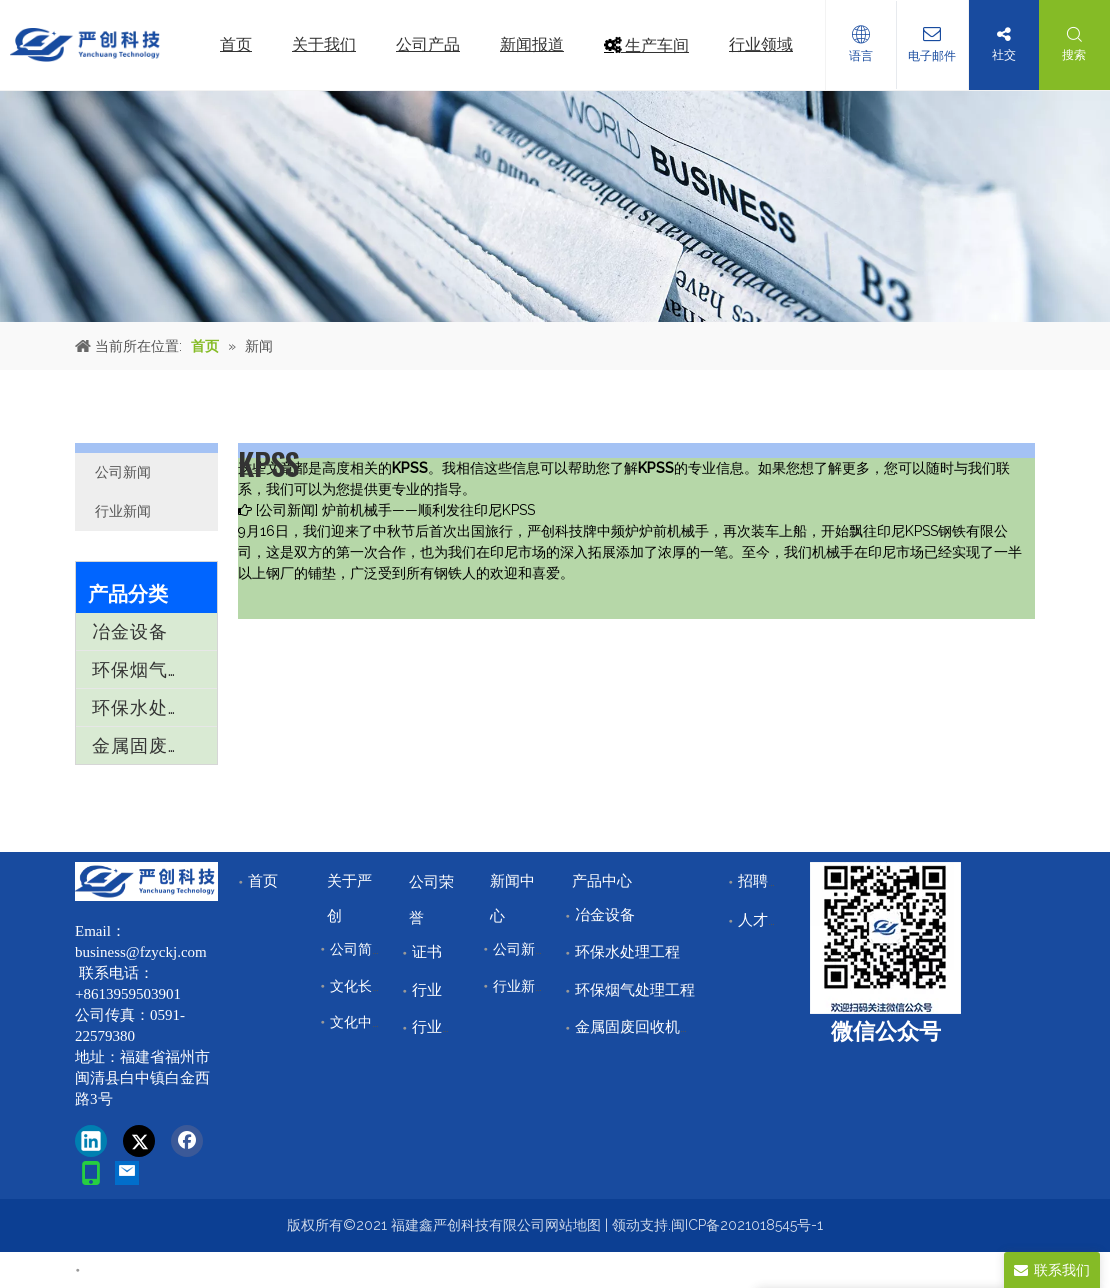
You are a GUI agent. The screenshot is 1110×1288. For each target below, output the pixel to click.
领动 (626, 1225)
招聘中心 (768, 881)
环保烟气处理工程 (154, 669)
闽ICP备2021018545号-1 (747, 1225)
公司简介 (358, 949)
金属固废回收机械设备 (154, 745)
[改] (885, 938)
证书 (427, 952)
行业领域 (442, 1027)
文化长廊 (358, 986)
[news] (555, 206)
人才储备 (768, 920)
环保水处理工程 (154, 707)
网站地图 (573, 1225)
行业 (427, 990)
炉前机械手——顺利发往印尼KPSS (428, 510)
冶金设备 (130, 631)
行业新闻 (123, 511)
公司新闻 (123, 472)
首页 (263, 881)
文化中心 (358, 1022)
